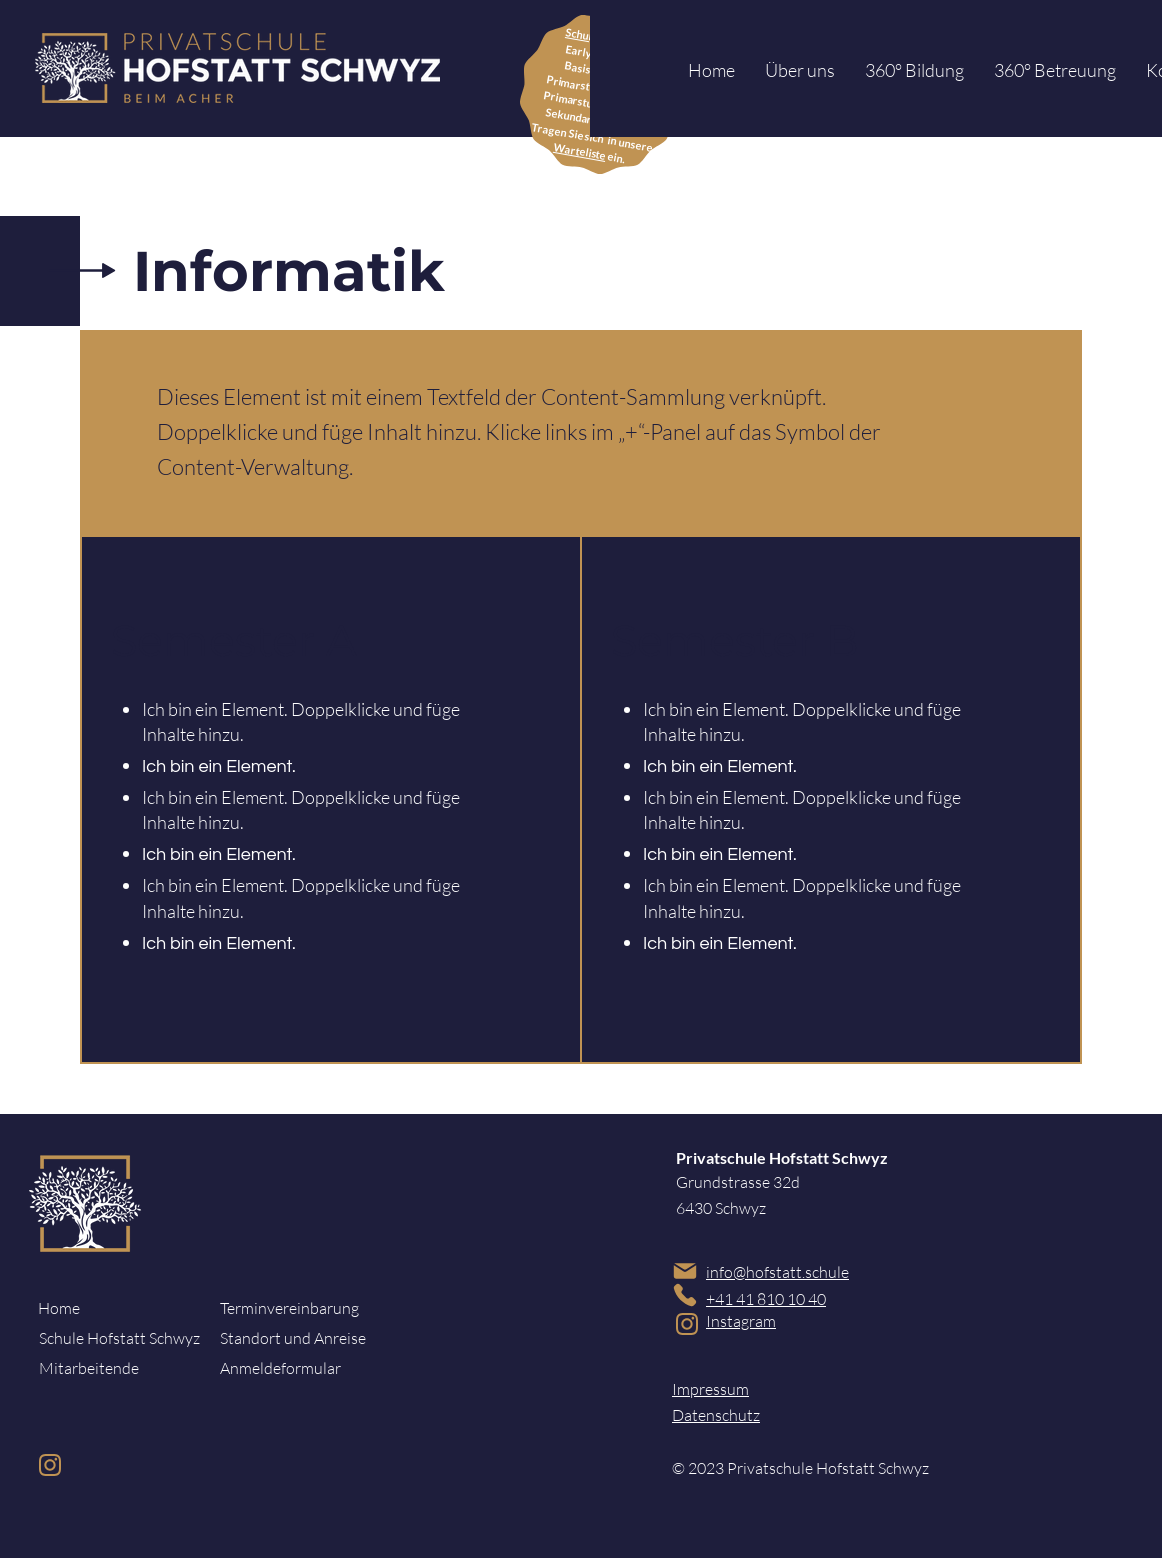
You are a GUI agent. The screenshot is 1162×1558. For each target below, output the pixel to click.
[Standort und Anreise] (295, 1338)
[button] (800, 70)
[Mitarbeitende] (114, 1368)
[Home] (105, 1308)
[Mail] (684, 1270)
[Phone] (684, 1294)
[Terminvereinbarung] (295, 1308)
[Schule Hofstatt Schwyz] (119, 1338)
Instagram (741, 1321)
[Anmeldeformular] (295, 1368)
